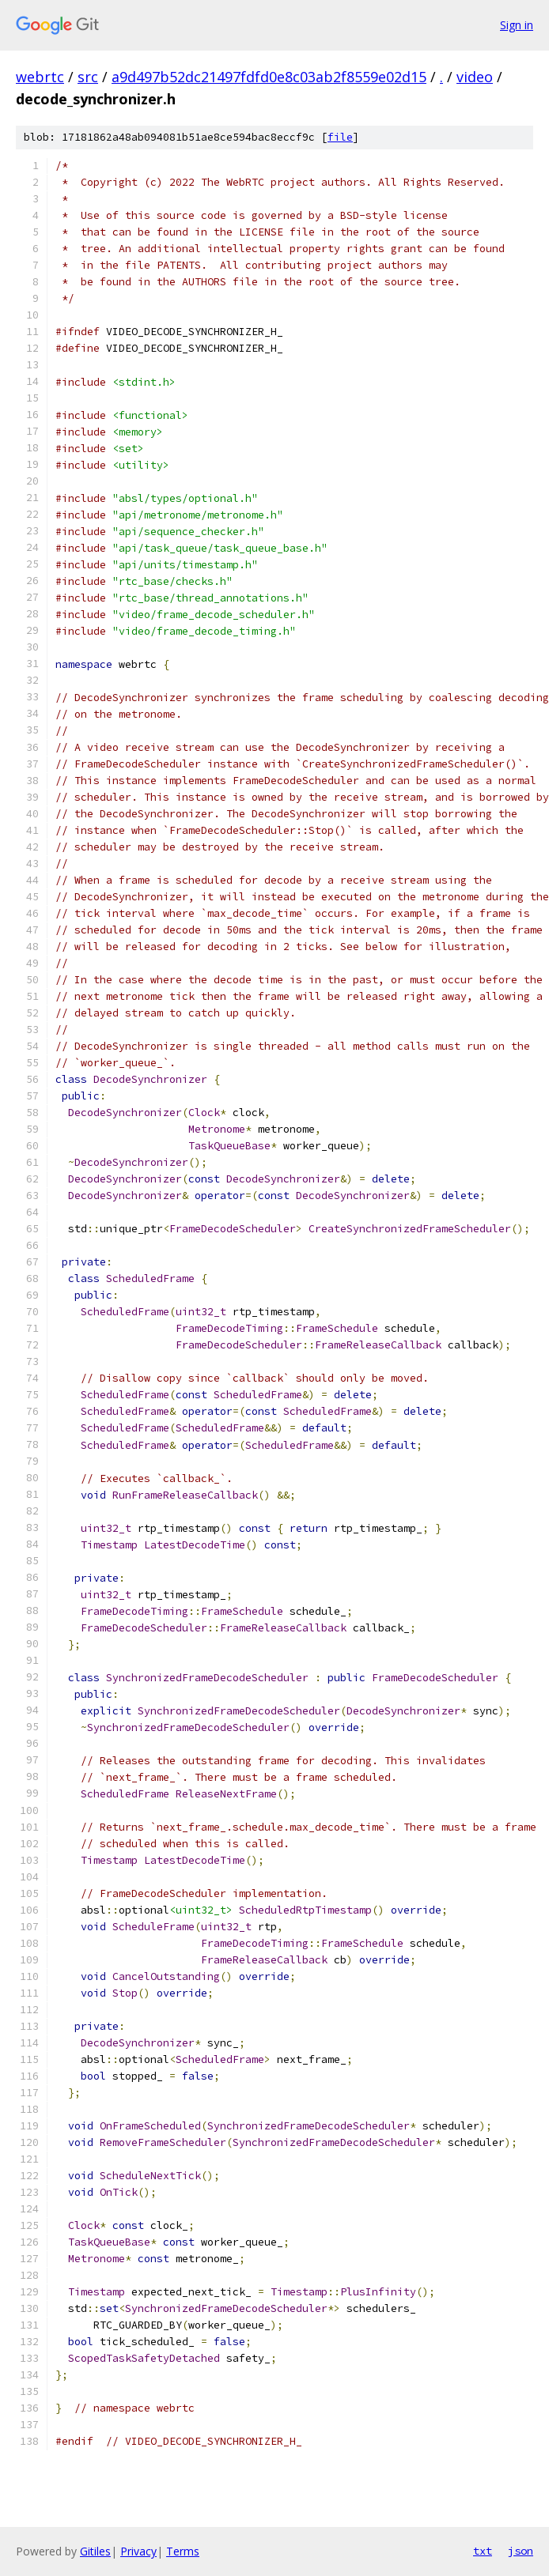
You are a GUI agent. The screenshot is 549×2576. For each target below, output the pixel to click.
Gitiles (95, 2551)
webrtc (40, 76)
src (88, 76)
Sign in (516, 24)
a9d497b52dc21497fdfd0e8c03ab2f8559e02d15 (269, 76)
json (520, 2551)
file (340, 137)
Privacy (138, 2551)
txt (482, 2551)
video (474, 76)
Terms (182, 2551)
